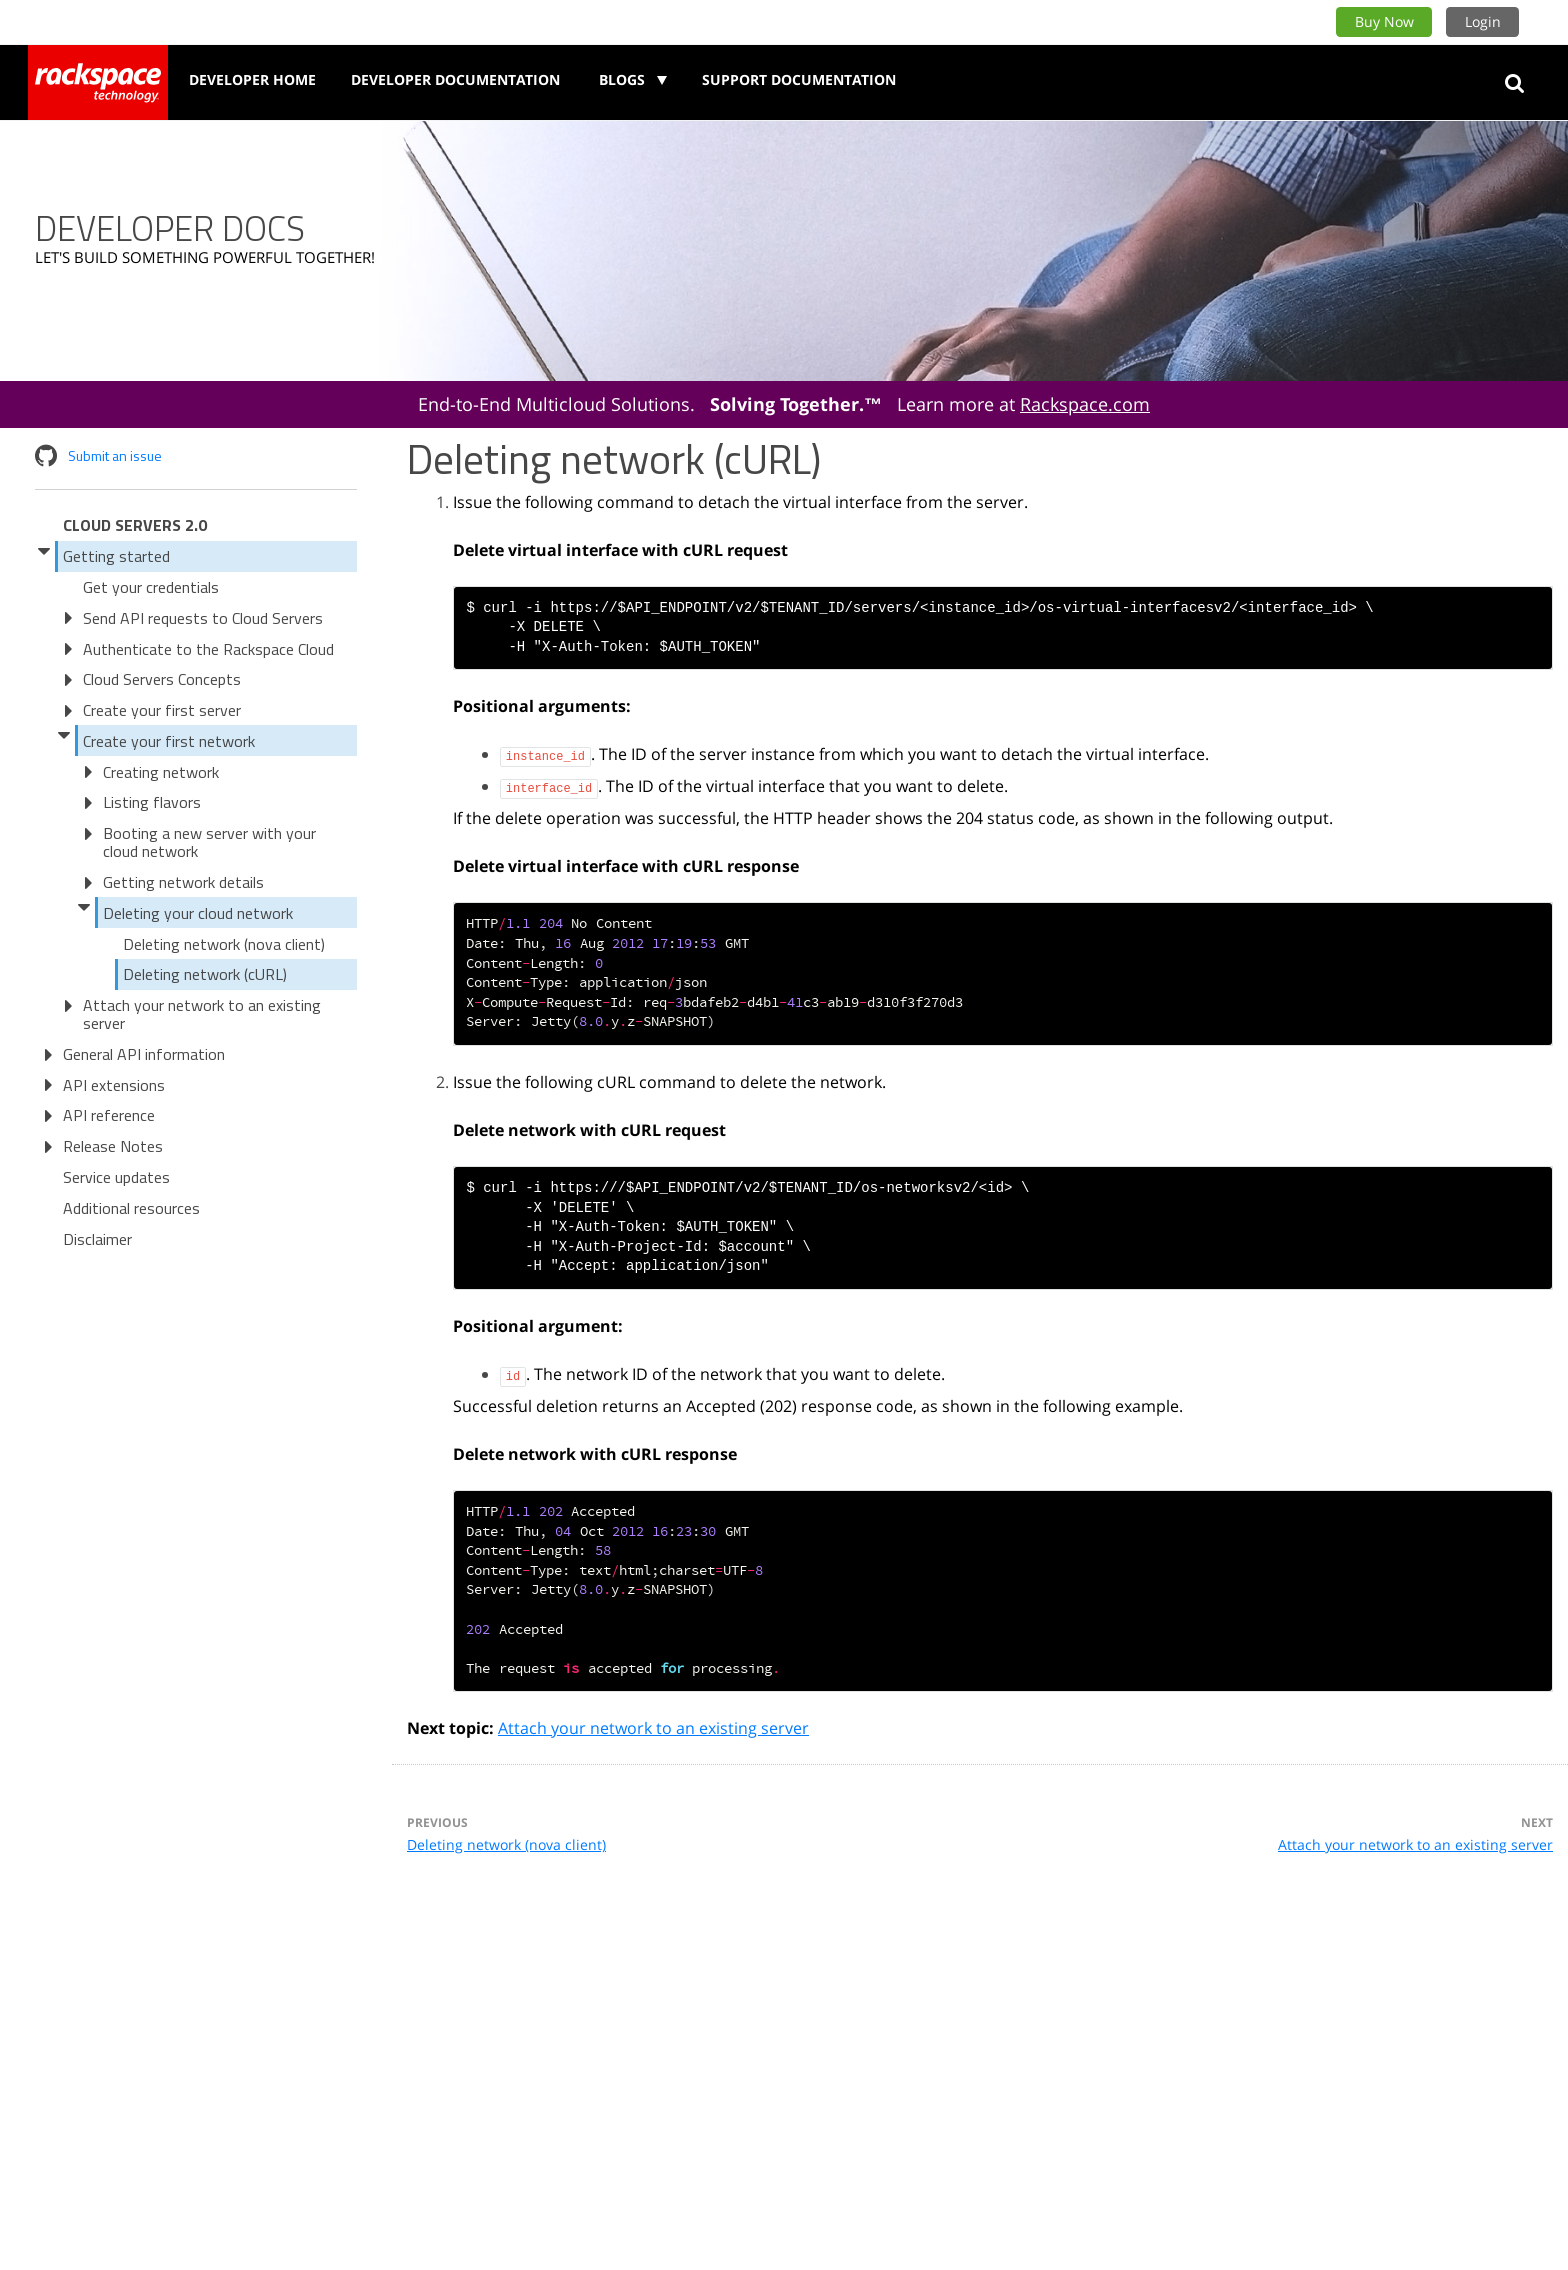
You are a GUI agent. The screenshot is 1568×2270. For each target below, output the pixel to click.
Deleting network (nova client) (224, 944)
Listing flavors (152, 802)
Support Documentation (799, 79)
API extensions (114, 1085)
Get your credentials (151, 587)
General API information (144, 1054)
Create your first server (162, 710)
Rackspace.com (1085, 404)
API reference (109, 1115)
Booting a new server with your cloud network (209, 842)
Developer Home (252, 79)
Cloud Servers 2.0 (135, 525)
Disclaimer (97, 1239)
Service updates (116, 1177)
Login (1483, 21)
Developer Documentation (455, 79)
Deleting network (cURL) (205, 974)
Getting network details (183, 882)
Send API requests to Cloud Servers (203, 618)
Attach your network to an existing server (202, 1014)
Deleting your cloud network (198, 913)
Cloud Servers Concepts (162, 679)
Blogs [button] (624, 79)
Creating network (161, 772)
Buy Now (1384, 21)
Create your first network (169, 741)
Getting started (116, 556)
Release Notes (113, 1146)
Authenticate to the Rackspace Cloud (208, 649)
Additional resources (131, 1208)
